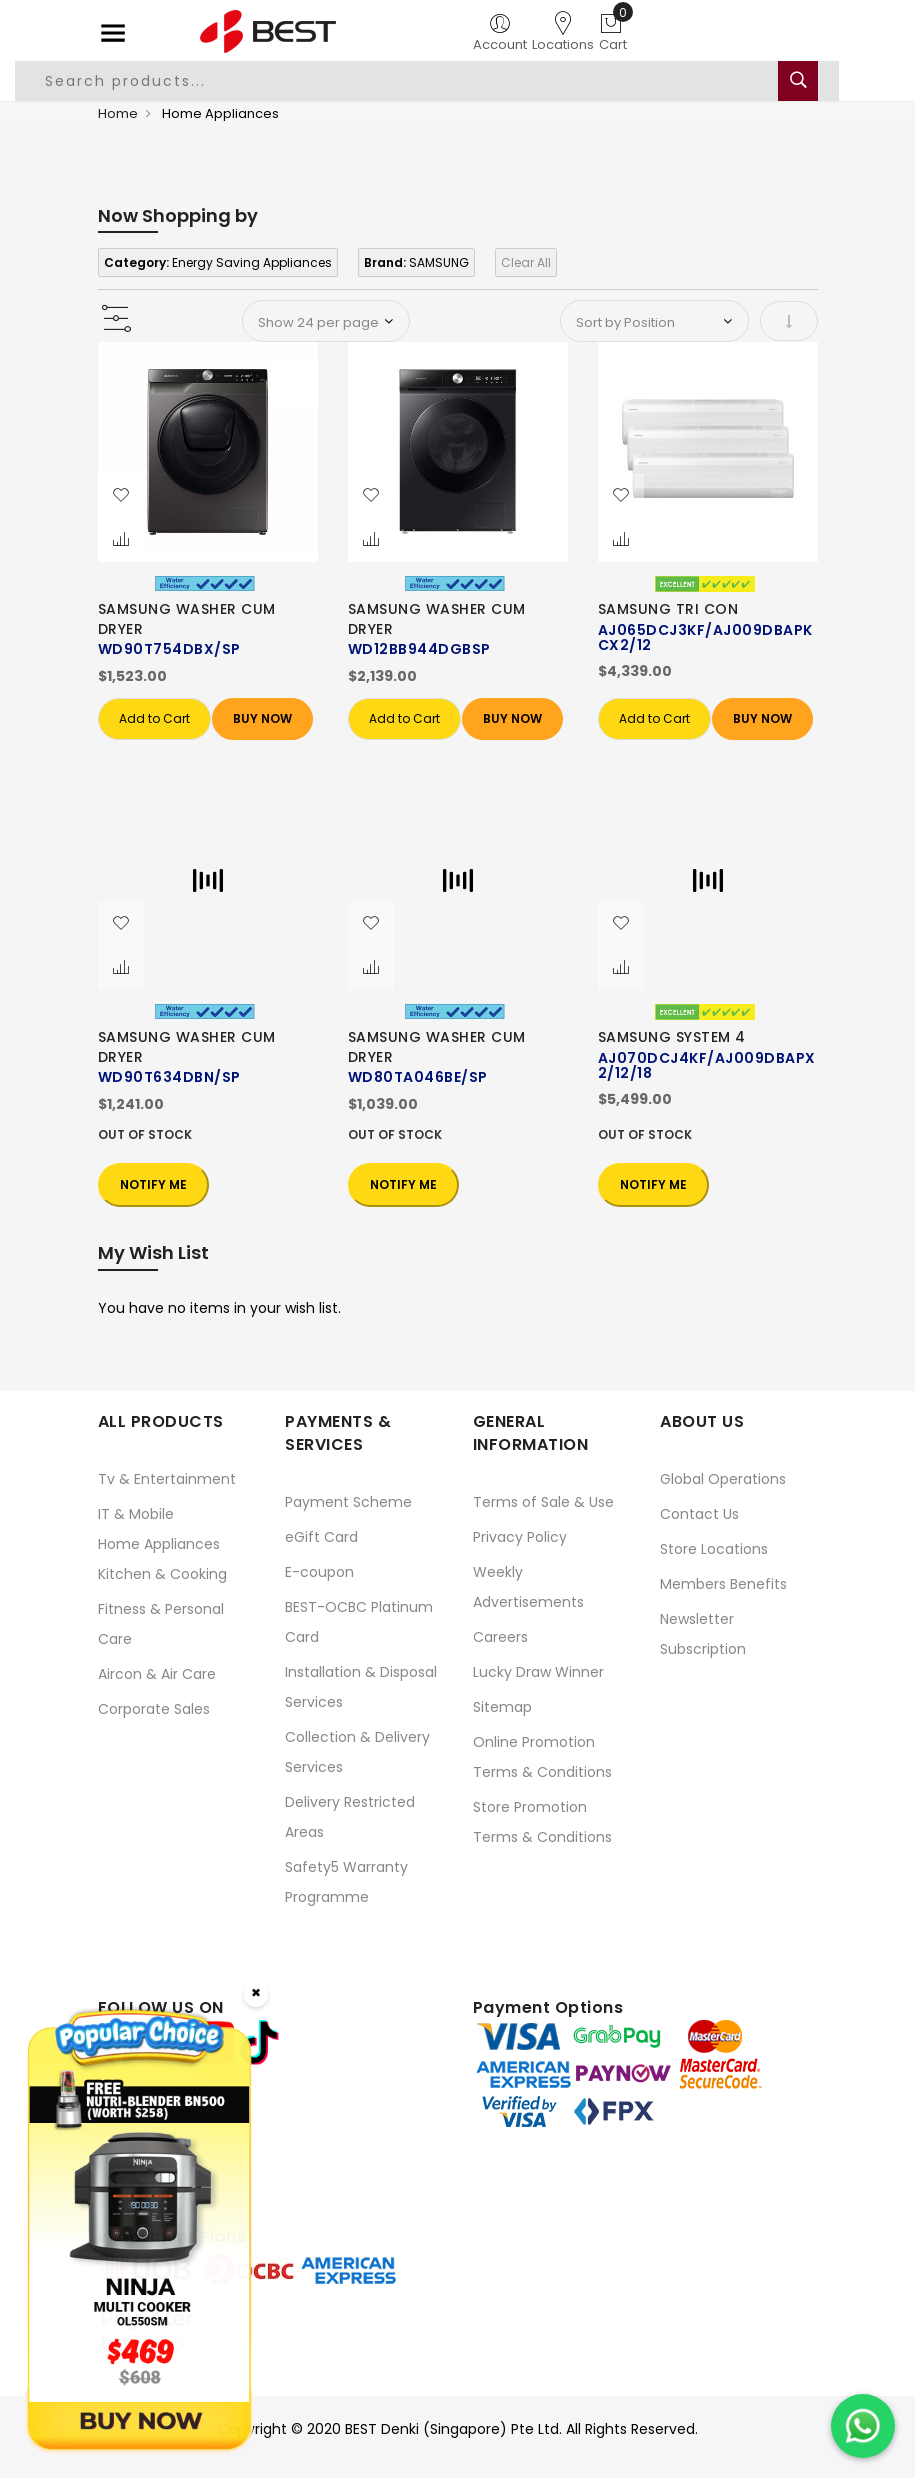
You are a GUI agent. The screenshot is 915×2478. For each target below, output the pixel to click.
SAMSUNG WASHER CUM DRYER (187, 619)
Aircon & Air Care (157, 1674)
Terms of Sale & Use (543, 1502)
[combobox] (427, 81)
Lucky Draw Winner (538, 1672)
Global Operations (723, 1479)
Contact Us (699, 1514)
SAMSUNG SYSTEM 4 (672, 1037)
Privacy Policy (520, 1537)
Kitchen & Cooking (162, 1574)
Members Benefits (723, 1584)
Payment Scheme (348, 1502)
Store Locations (714, 1549)
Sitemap (502, 1707)
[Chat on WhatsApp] (863, 2426)
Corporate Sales (154, 1709)
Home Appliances (159, 1544)
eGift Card (321, 1537)
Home (118, 113)
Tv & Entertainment (167, 1479)
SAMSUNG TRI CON (668, 609)
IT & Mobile (136, 1514)
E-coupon (319, 1572)
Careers (500, 1637)
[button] (121, 496)
